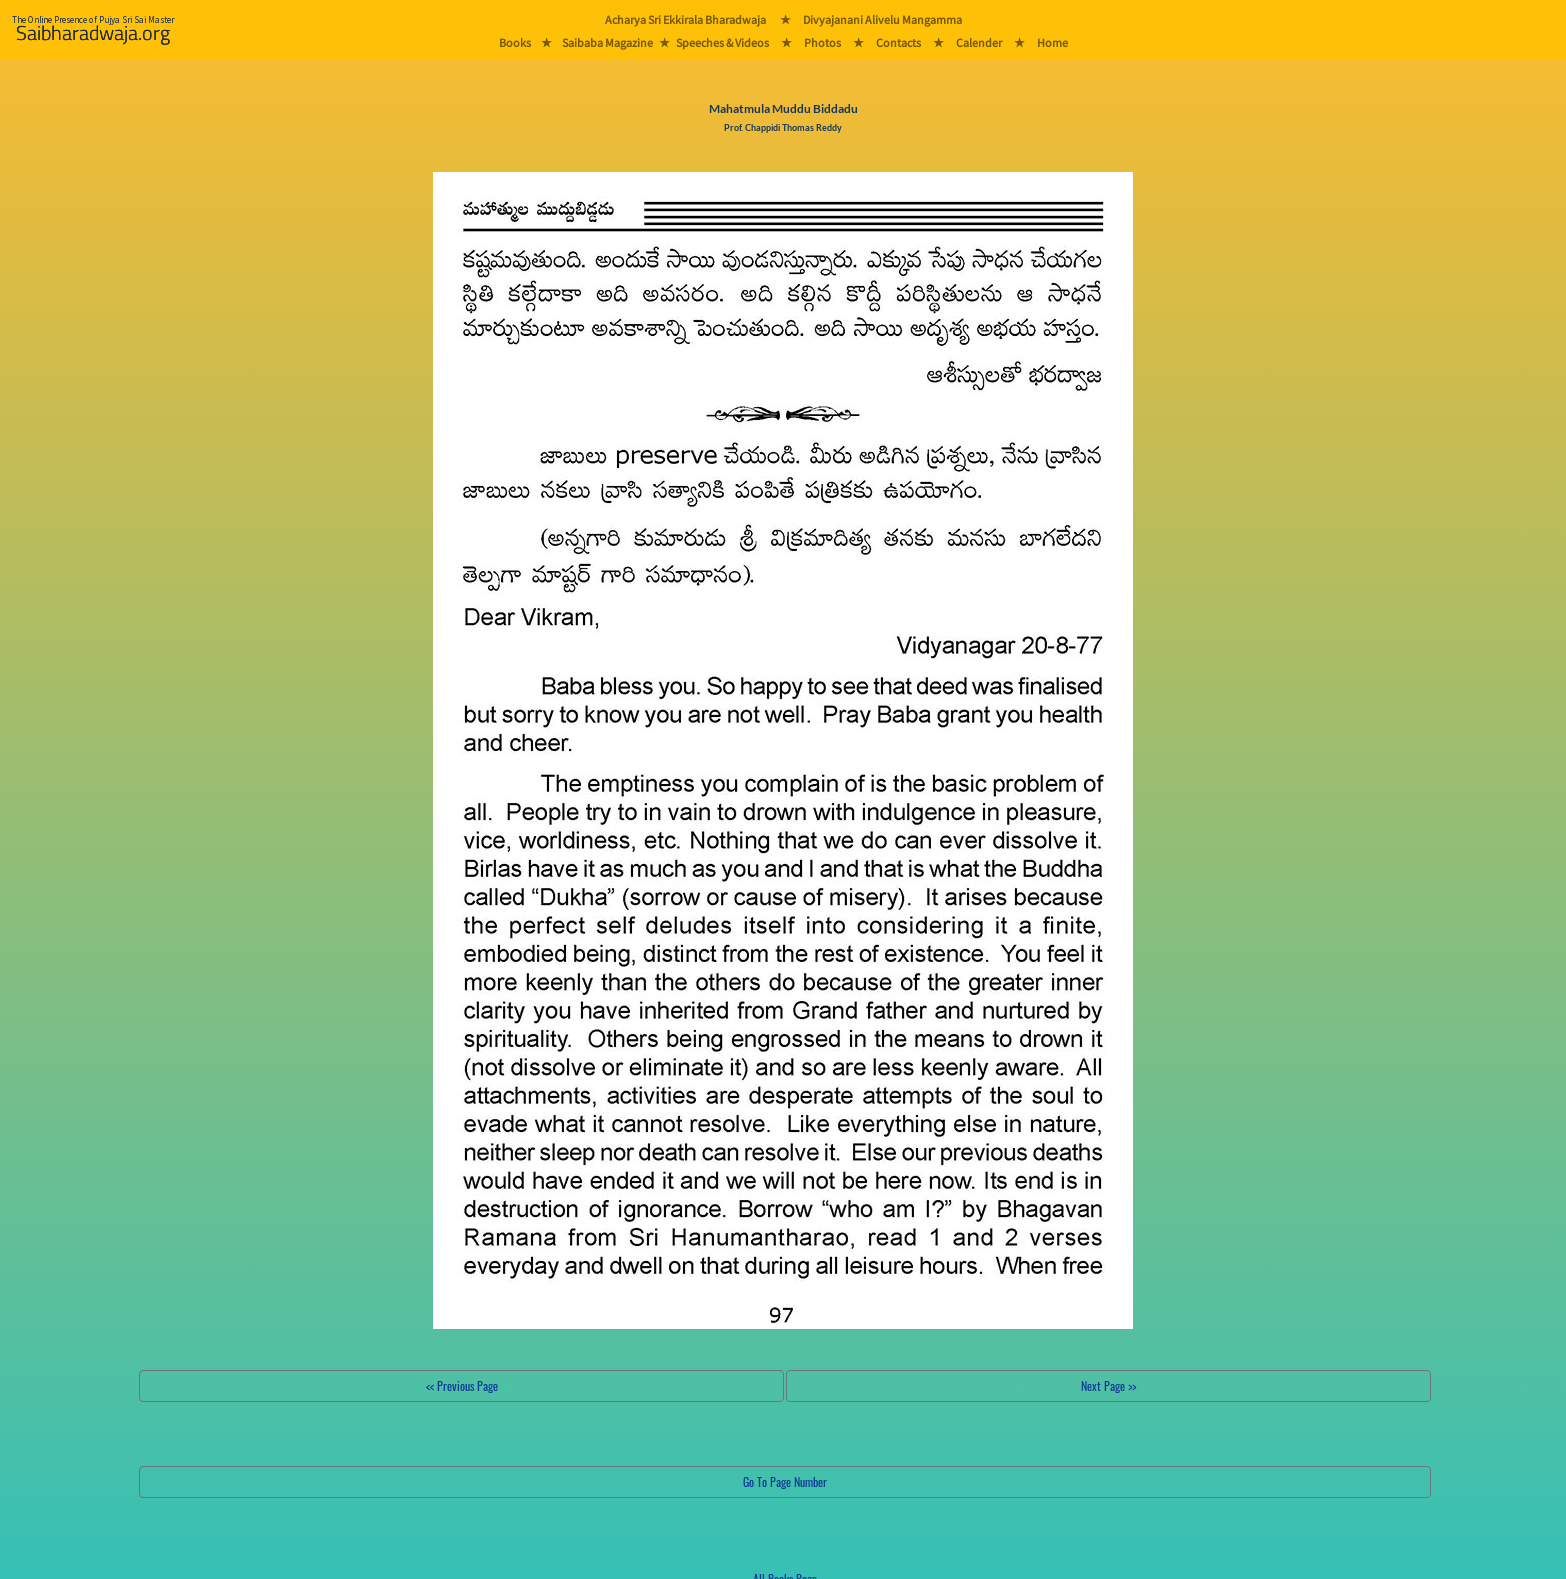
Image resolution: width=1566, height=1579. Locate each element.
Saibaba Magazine (607, 42)
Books (515, 42)
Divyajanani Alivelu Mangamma (882, 19)
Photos (822, 42)
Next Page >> (1108, 1385)
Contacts (898, 42)
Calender (979, 42)
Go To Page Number (785, 1481)
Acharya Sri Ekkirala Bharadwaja (685, 19)
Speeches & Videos (722, 42)
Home (1052, 42)
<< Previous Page (462, 1385)
